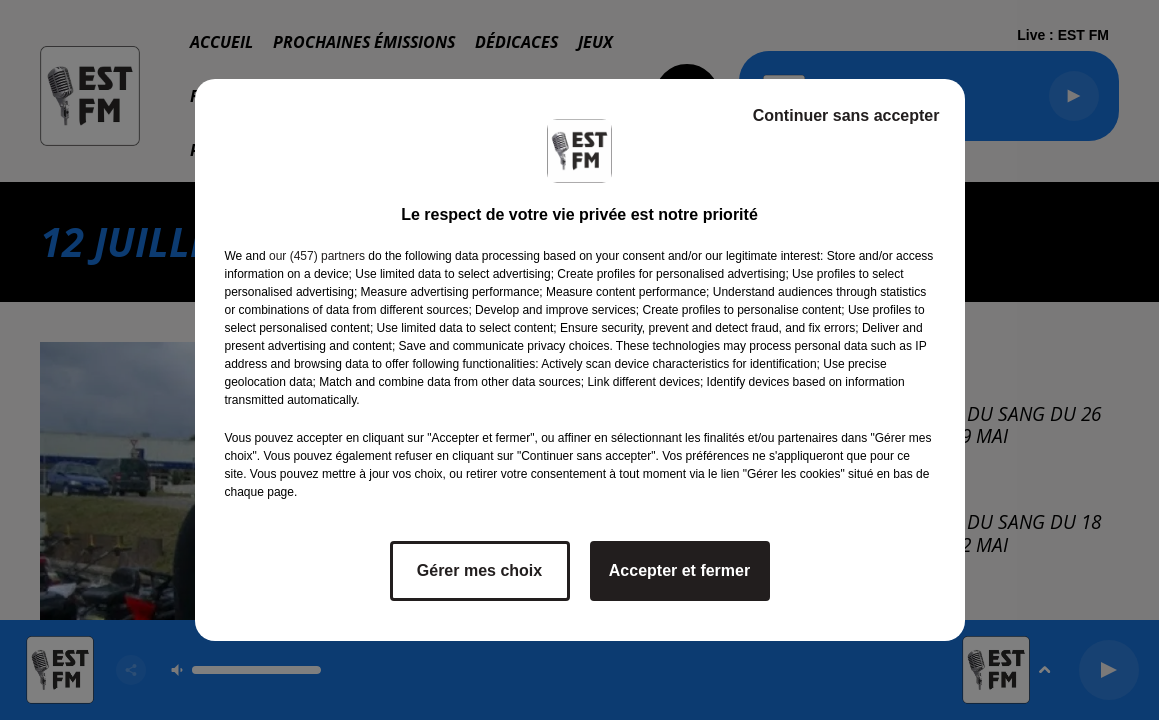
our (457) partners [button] (317, 256)
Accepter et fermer (679, 570)
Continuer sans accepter (846, 115)
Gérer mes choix (479, 570)
